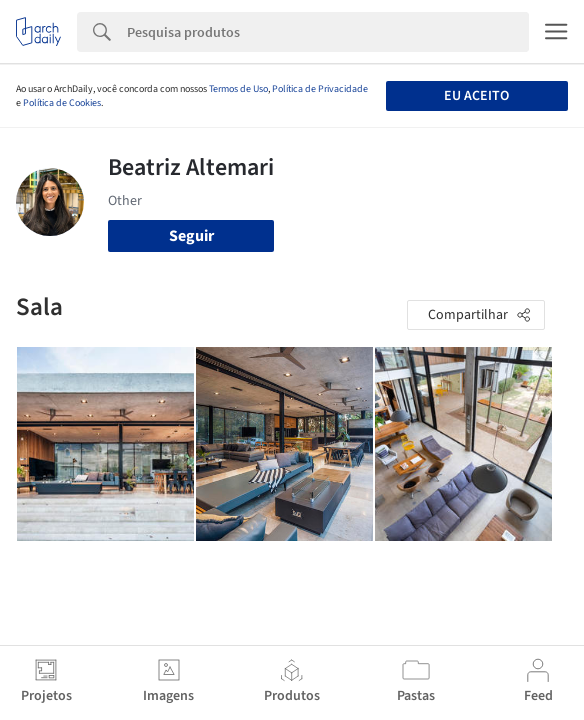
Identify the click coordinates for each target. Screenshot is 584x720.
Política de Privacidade (320, 89)
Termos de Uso (238, 89)
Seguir (191, 236)
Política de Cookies (62, 103)
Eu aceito (476, 96)
